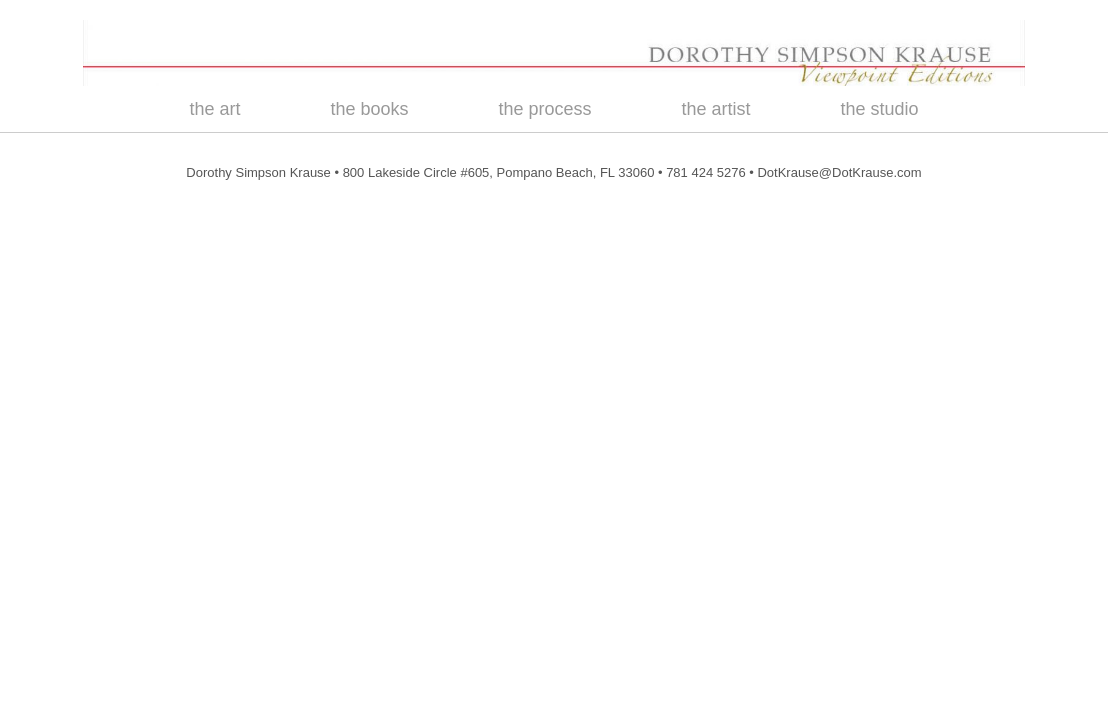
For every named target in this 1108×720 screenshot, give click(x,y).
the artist (716, 109)
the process (544, 109)
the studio (880, 109)
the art (214, 109)
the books (369, 109)
